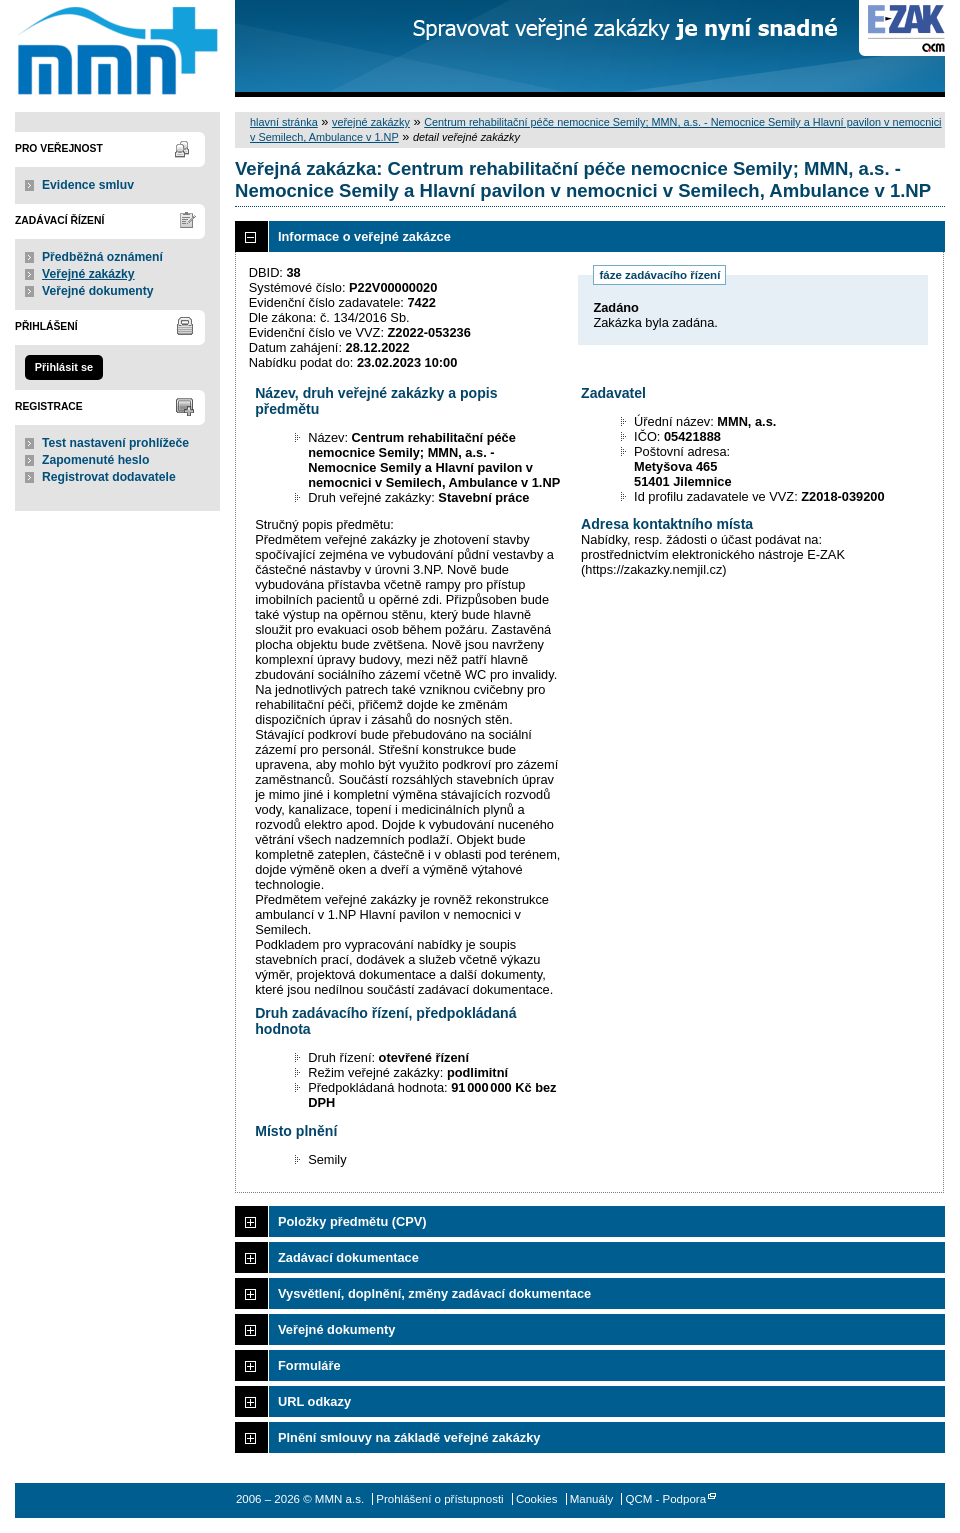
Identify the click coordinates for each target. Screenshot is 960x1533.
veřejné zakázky (371, 122)
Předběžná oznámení (102, 257)
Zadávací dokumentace (348, 1257)
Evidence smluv (88, 185)
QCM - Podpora (665, 1499)
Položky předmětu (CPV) (352, 1221)
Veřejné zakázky (88, 274)
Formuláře (309, 1365)
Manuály (592, 1499)
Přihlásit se (64, 367)
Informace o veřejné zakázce (364, 236)
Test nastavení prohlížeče (115, 443)
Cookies (537, 1499)
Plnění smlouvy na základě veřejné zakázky (409, 1437)
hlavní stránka (284, 122)
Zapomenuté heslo (95, 460)
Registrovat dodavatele (109, 477)
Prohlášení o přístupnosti (439, 1499)
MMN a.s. (117, 48)
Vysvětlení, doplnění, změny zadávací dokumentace (434, 1293)
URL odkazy (314, 1401)
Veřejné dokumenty (97, 291)
